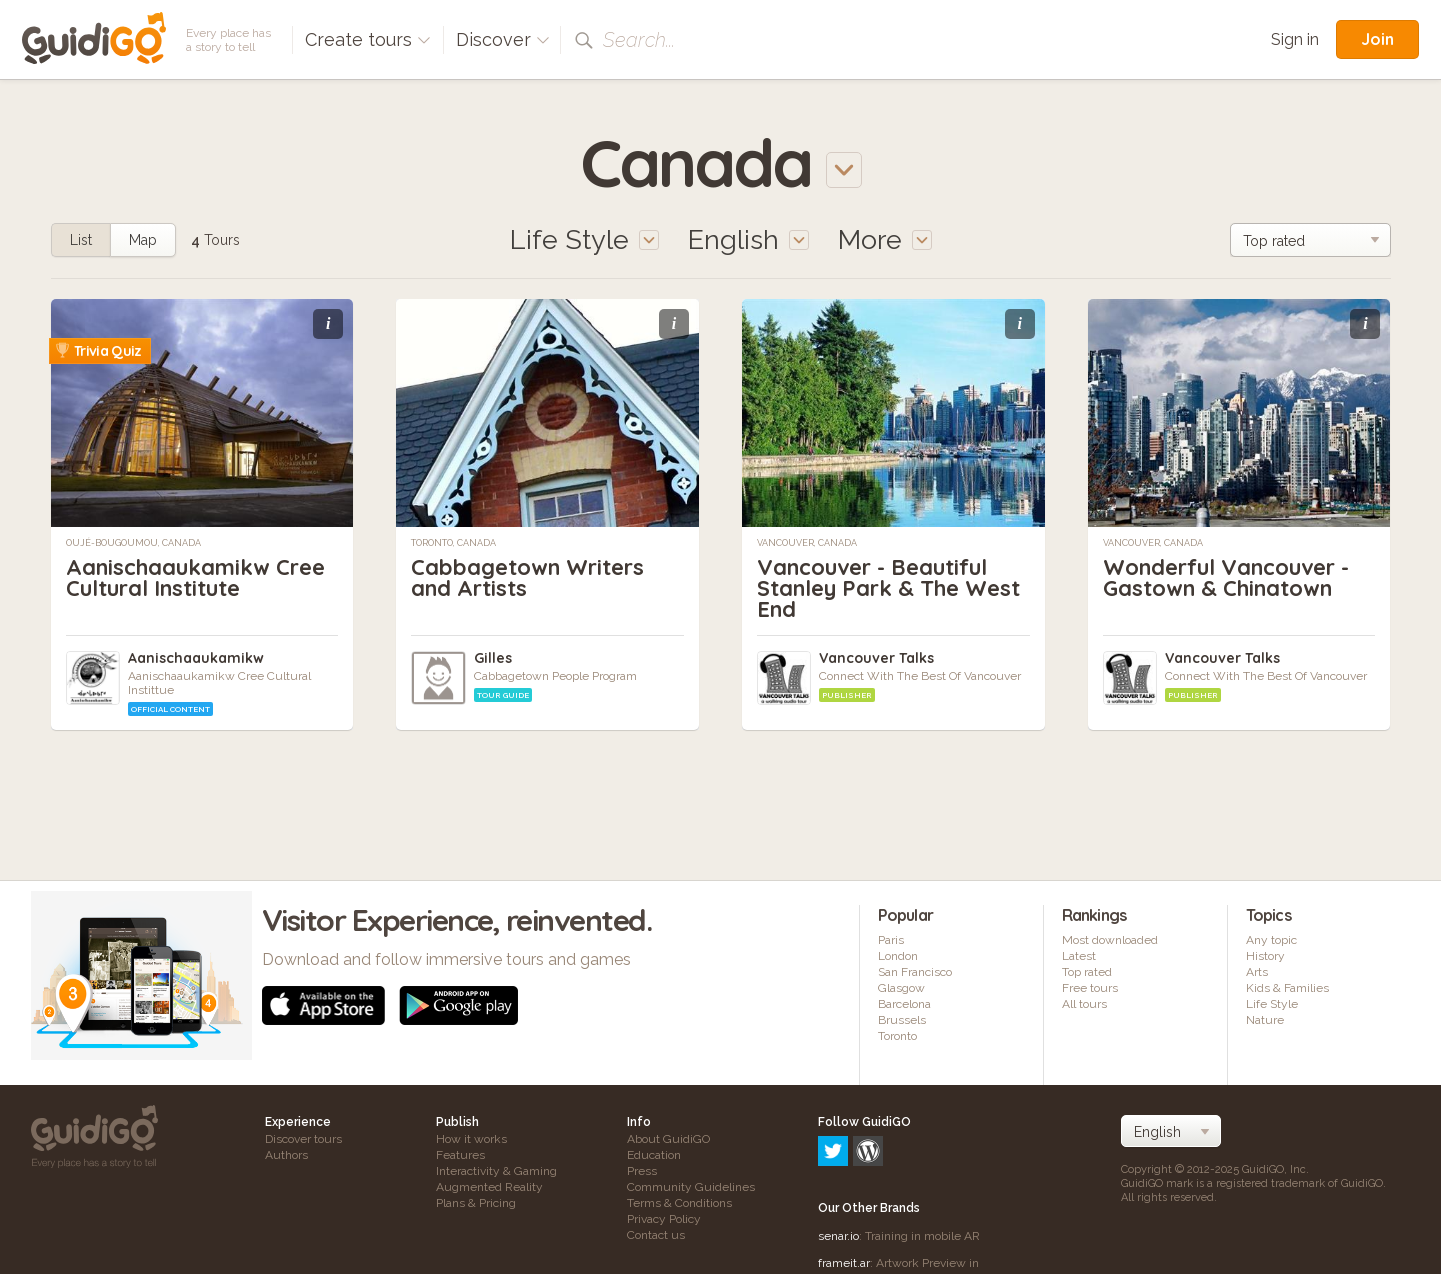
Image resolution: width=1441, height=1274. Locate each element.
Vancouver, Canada (807, 543)
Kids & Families (1287, 988)
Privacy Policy (664, 1219)
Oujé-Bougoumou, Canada (133, 543)
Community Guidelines (691, 1187)
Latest (1079, 956)
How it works (471, 1139)
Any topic (1271, 940)
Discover (503, 39)
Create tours (368, 39)
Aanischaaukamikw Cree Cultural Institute (196, 577)
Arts (1257, 972)
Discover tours (303, 1139)
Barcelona (904, 1004)
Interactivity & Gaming (496, 1171)
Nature (1265, 1020)
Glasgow (901, 988)
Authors (286, 1155)
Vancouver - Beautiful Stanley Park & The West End (888, 588)
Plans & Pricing (476, 1203)
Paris (891, 940)
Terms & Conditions (679, 1203)
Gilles (493, 658)
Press (642, 1171)
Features (460, 1155)
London (898, 956)
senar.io (838, 1150)
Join (1377, 39)
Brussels (902, 1020)
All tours (1084, 1004)
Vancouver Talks (876, 658)
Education (654, 1155)
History (1265, 956)
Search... (639, 40)
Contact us (656, 1235)
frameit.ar (844, 1177)
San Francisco (915, 972)
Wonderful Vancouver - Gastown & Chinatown (1226, 577)
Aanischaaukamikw (196, 658)
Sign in (1295, 39)
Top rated (1087, 972)
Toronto (897, 1036)
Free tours (1090, 988)
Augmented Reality (489, 1187)
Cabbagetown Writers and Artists (528, 577)
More (885, 239)
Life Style (1272, 1004)
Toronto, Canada (453, 543)
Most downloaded (1110, 940)
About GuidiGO (668, 1139)
